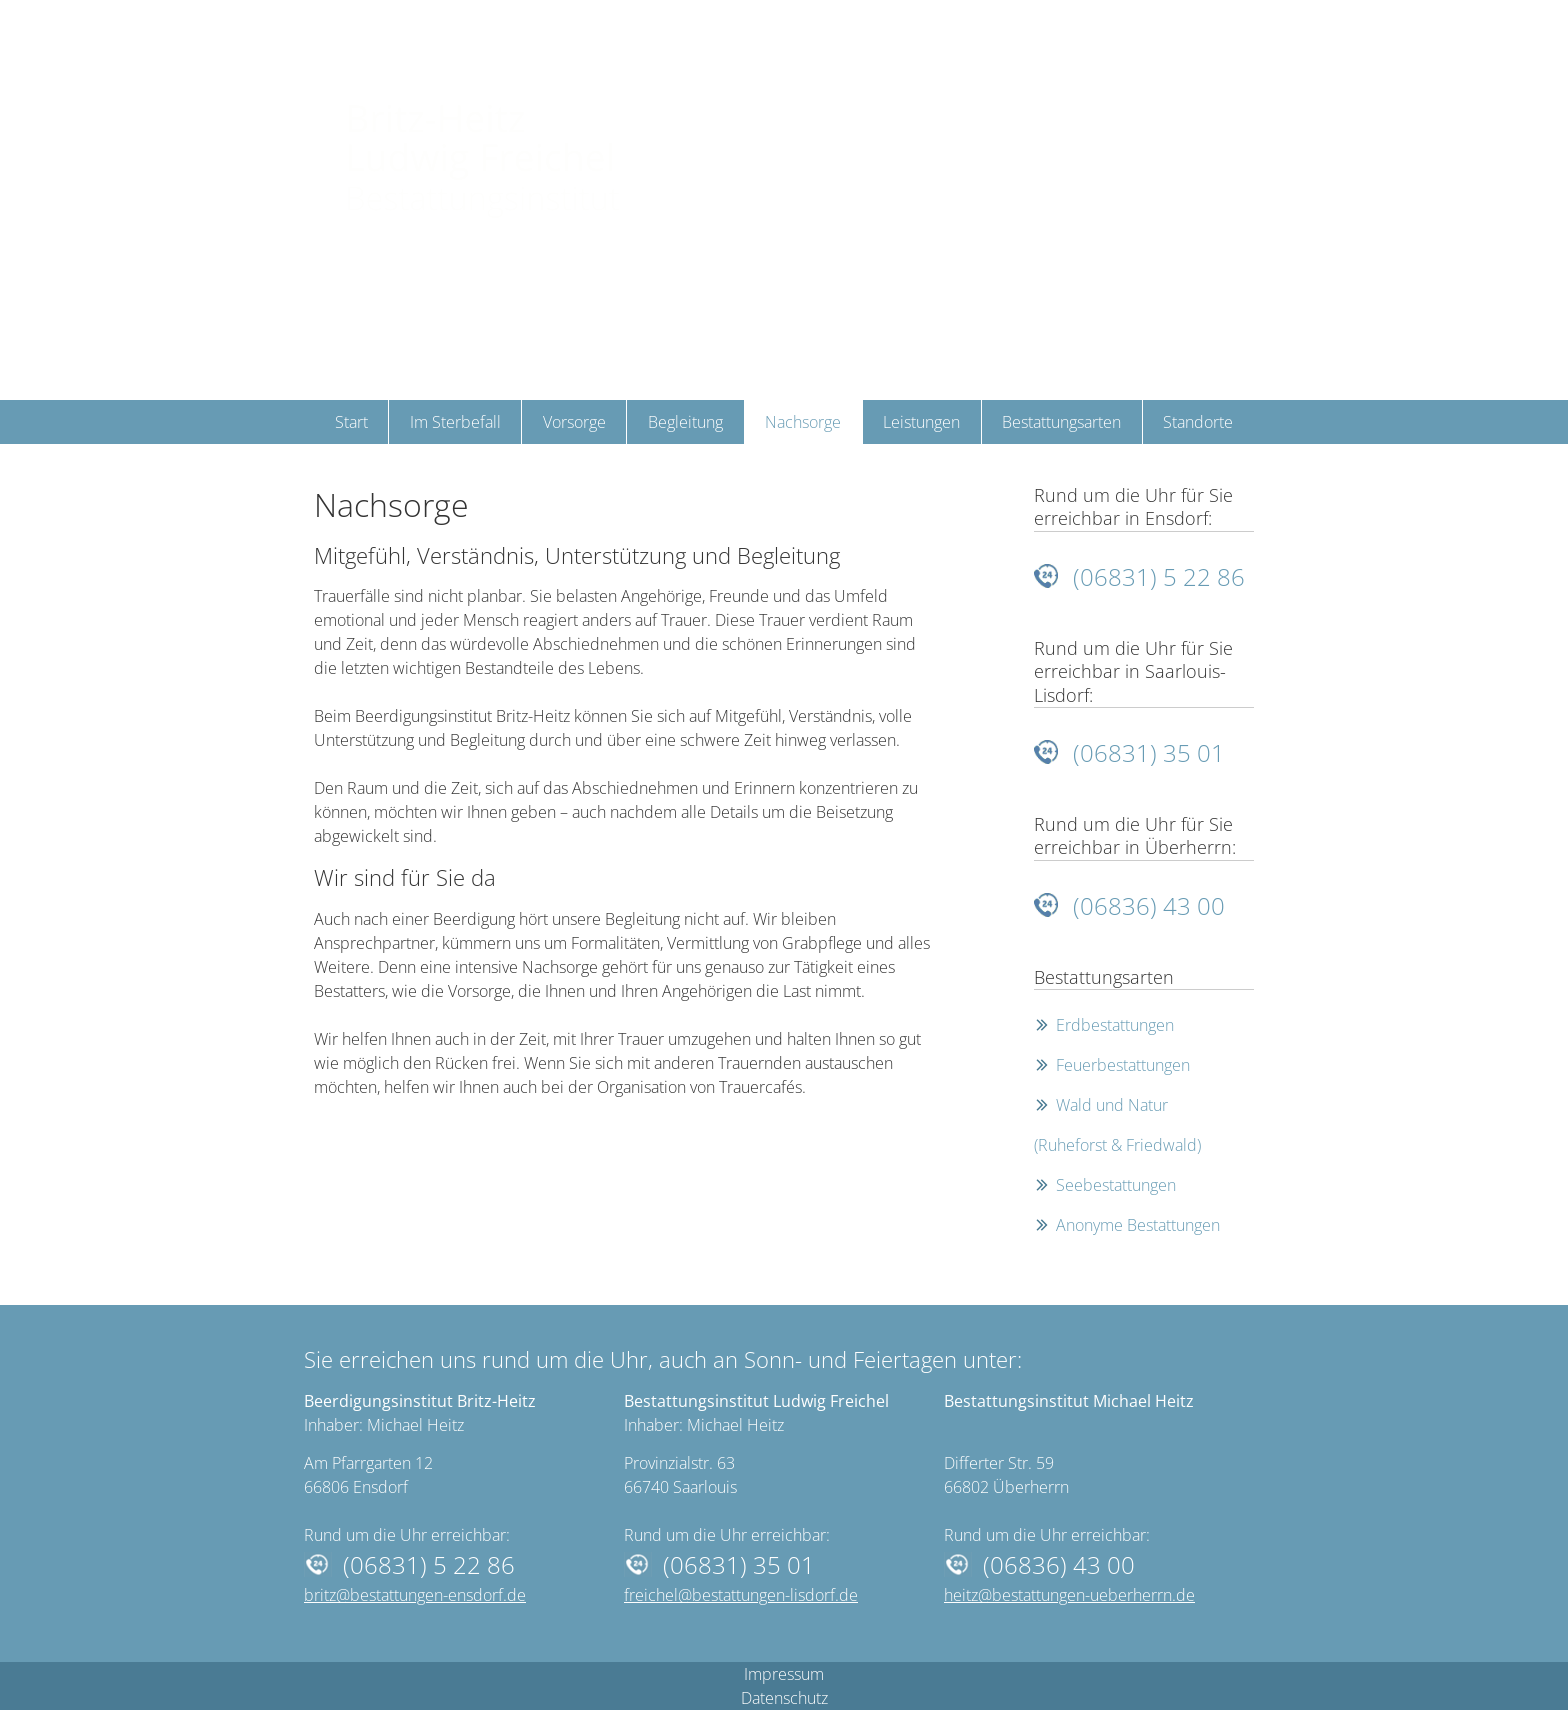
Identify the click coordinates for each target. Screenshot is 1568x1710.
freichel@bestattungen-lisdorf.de (741, 1595)
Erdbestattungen (1115, 1025)
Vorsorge (574, 422)
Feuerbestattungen (1123, 1065)
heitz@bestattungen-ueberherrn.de (1069, 1595)
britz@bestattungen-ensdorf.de (415, 1595)
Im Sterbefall (455, 422)
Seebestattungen (1116, 1185)
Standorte (1198, 422)
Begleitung (685, 422)
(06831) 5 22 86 (1159, 576)
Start (351, 422)
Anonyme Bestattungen (1138, 1225)
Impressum (784, 1674)
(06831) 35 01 (1149, 752)
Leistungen (921, 422)
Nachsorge (803, 422)
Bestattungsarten (1061, 422)
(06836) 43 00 (1149, 905)
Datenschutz (784, 1698)
